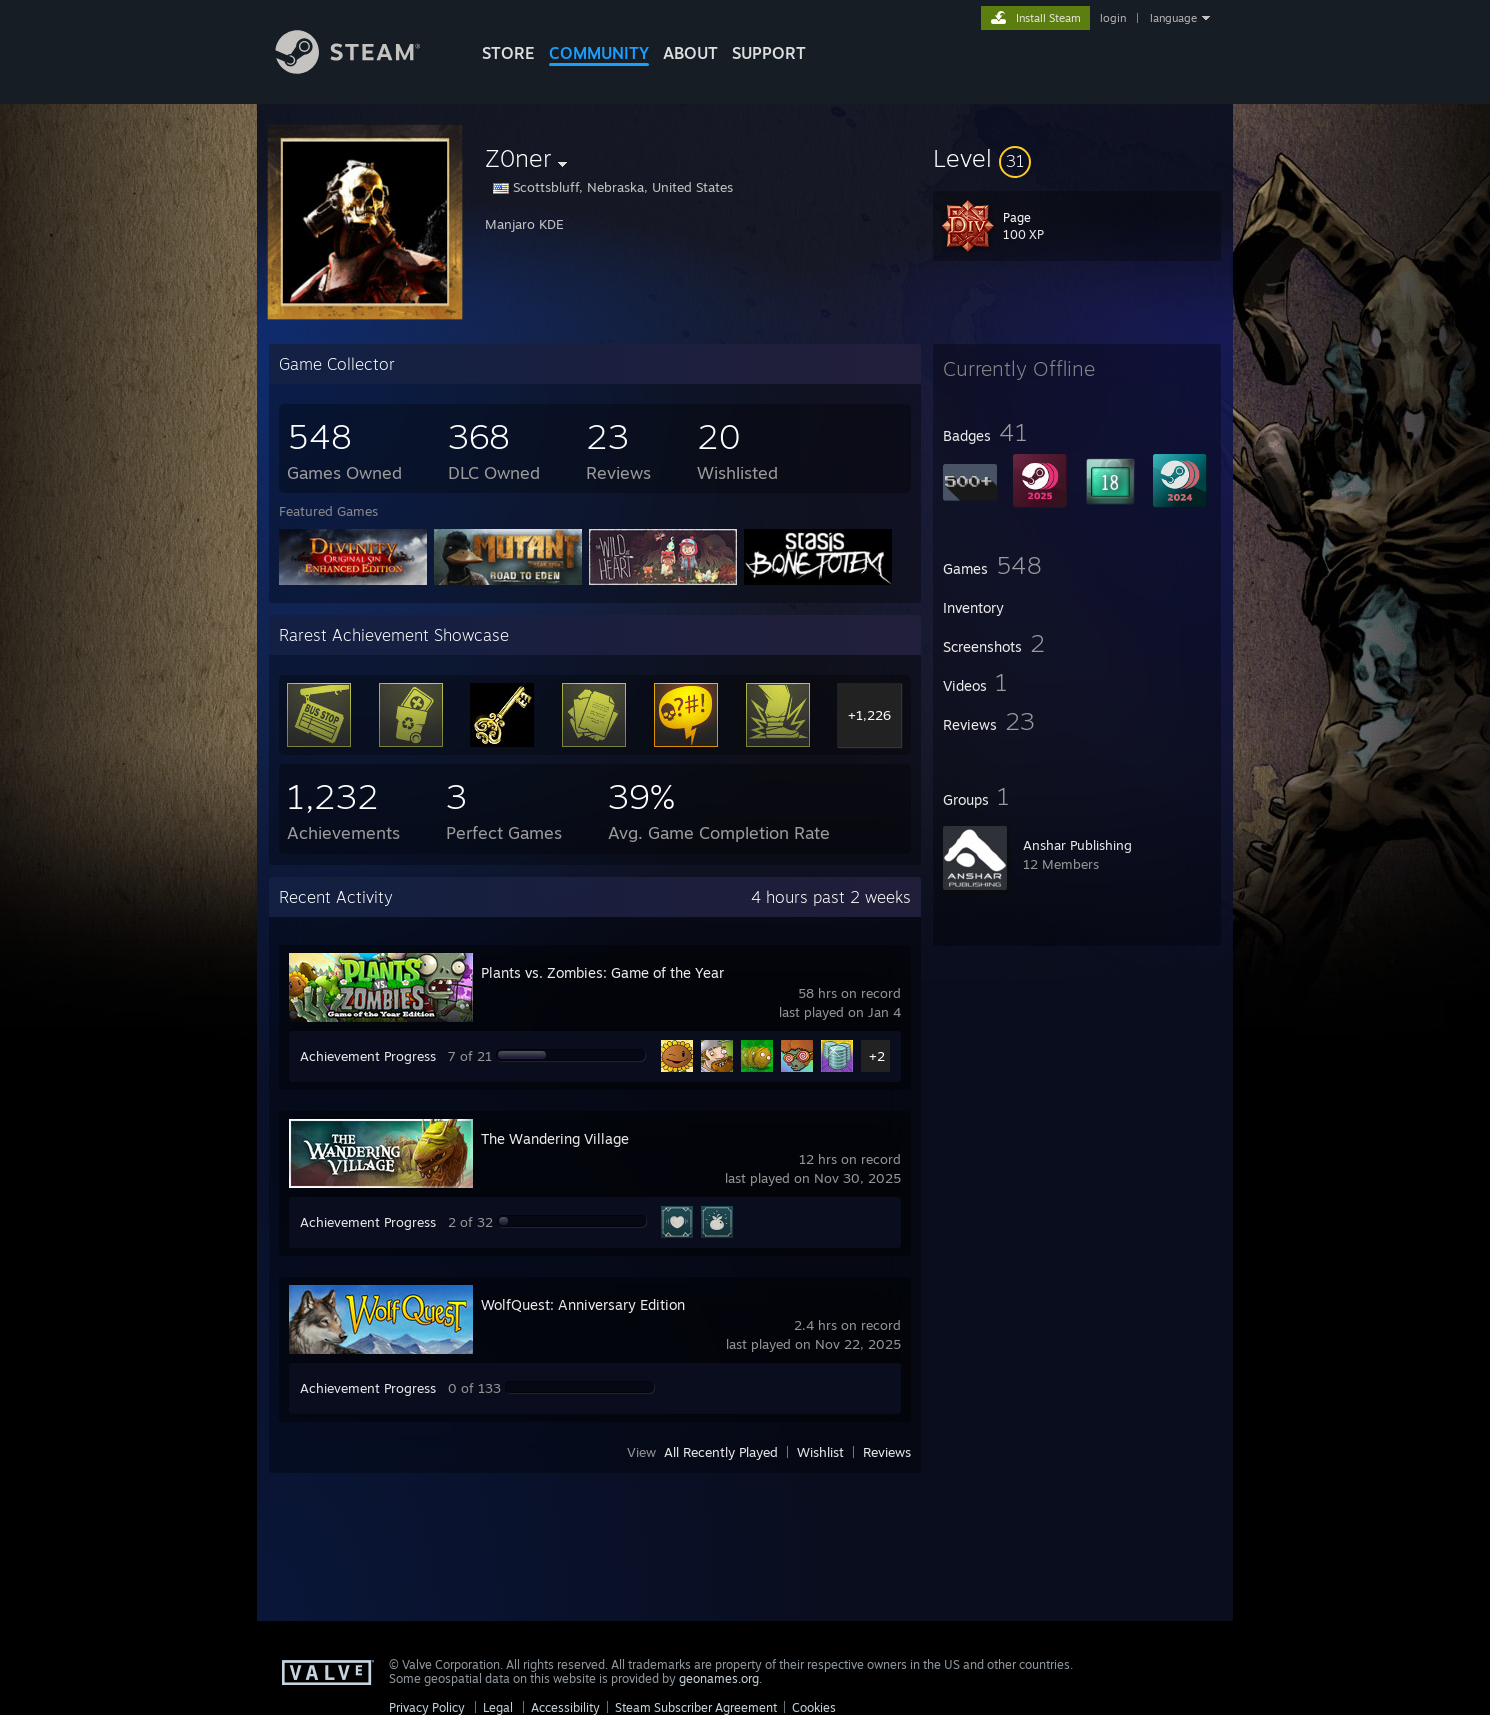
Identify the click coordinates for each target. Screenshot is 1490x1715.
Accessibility (565, 1707)
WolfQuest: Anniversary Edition (583, 1304)
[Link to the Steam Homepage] (363, 68)
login (1113, 18)
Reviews (887, 1452)
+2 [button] (877, 1056)
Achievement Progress (368, 1056)
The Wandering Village (555, 1138)
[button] (1077, 158)
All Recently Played (721, 1452)
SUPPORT (769, 53)
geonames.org (719, 1678)
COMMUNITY (599, 53)
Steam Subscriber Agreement (696, 1707)
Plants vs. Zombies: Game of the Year (602, 972)
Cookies (814, 1707)
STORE (508, 53)
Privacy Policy (427, 1707)
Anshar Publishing (1077, 845)
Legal (498, 1707)
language (1173, 18)
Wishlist (820, 1452)
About (690, 53)
